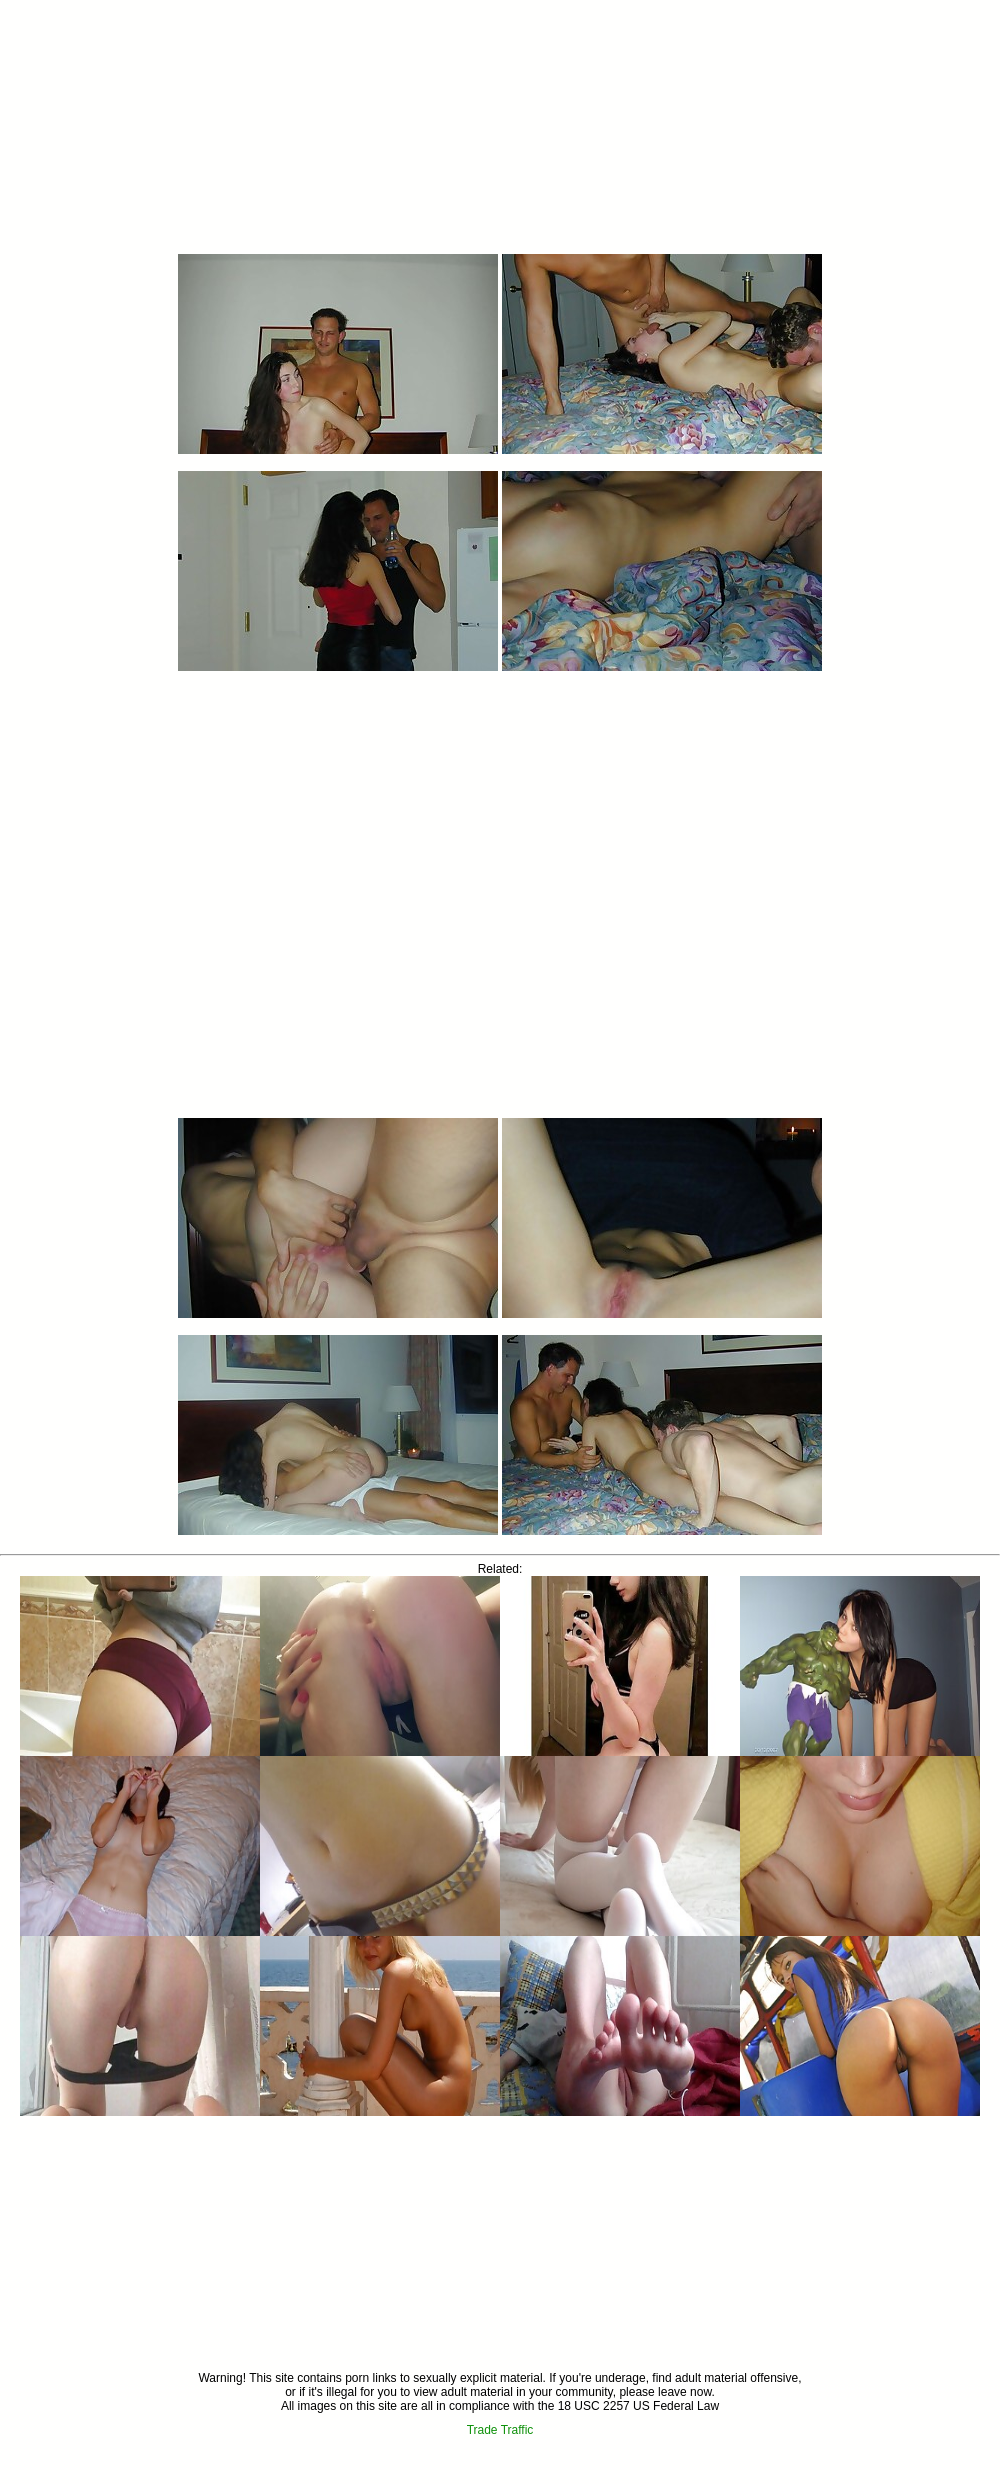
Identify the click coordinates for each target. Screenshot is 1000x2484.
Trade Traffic (500, 2430)
